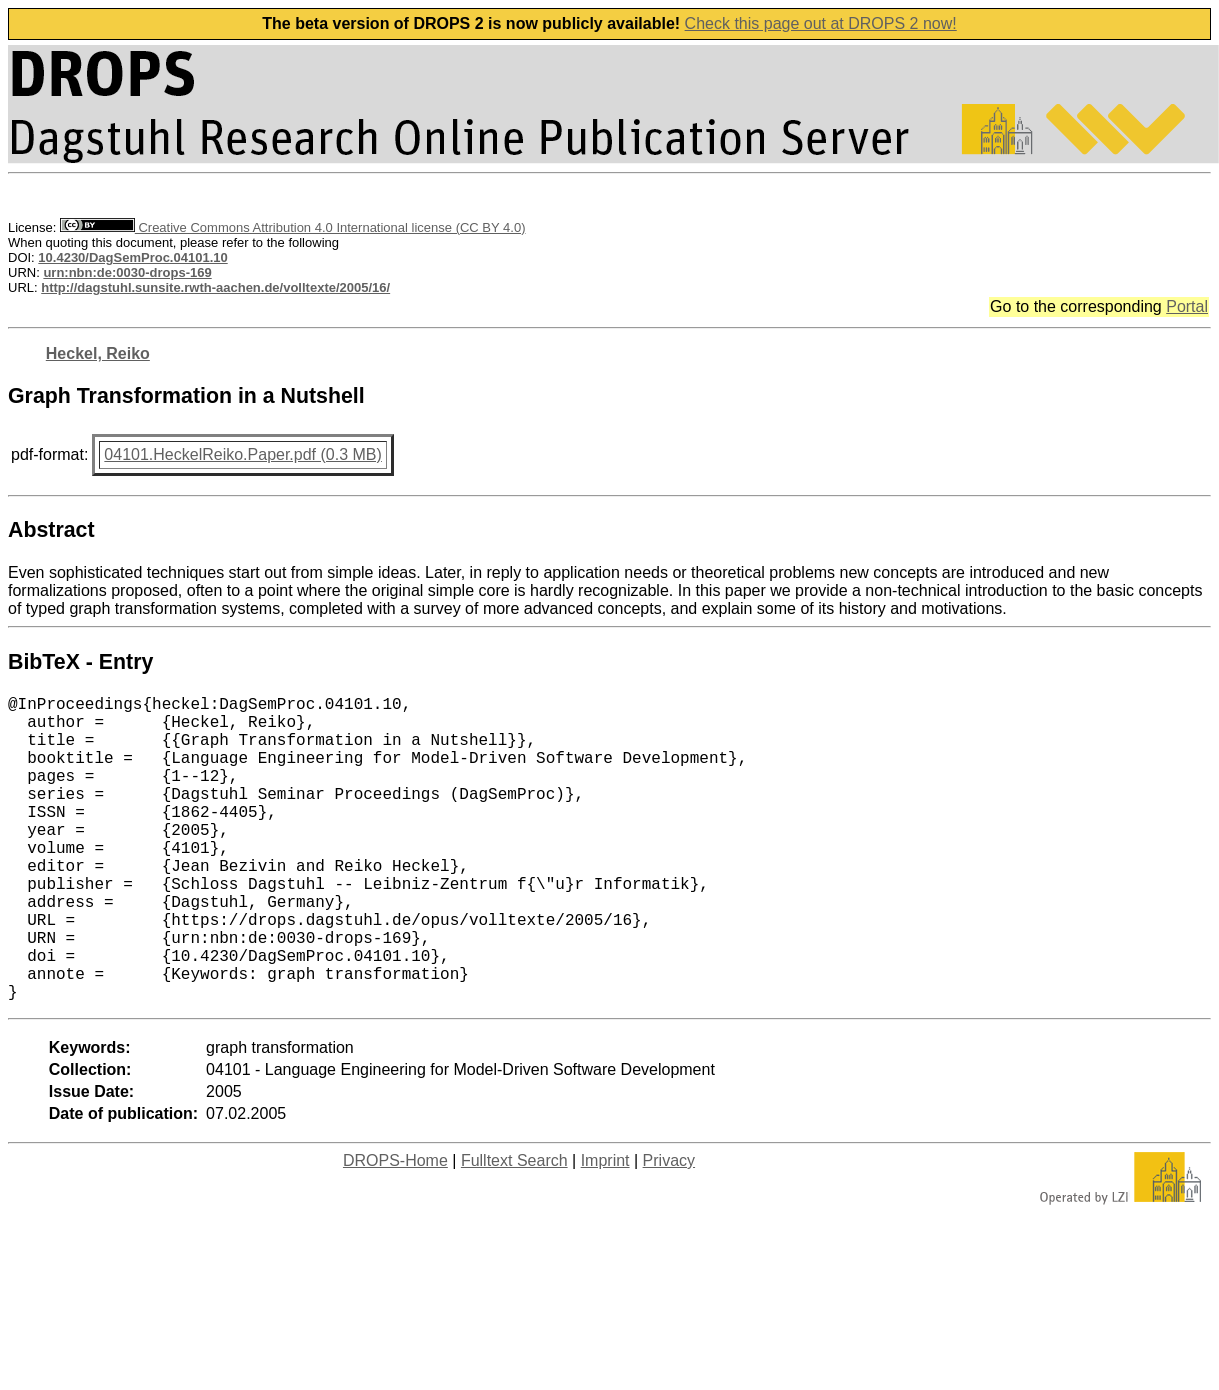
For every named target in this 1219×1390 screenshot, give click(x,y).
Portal (1187, 306)
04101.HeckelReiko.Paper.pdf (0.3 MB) (242, 454)
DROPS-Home (395, 1228)
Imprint (605, 1228)
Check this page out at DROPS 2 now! (821, 23)
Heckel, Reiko (98, 353)
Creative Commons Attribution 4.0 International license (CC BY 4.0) (292, 227)
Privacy (669, 1228)
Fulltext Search (514, 1228)
